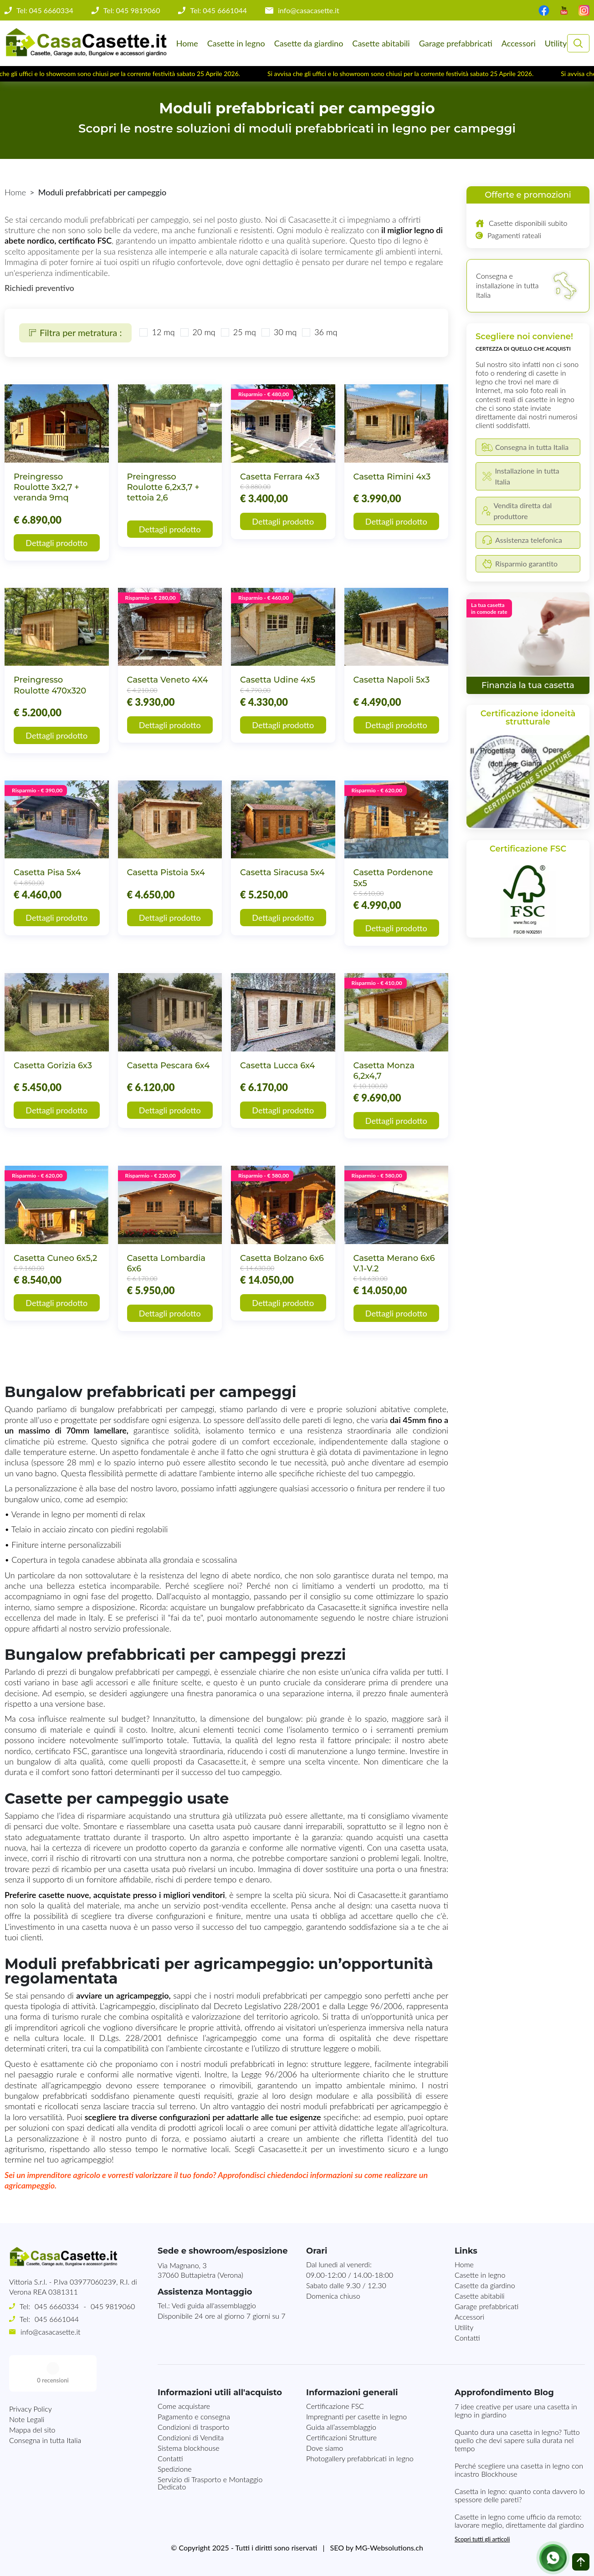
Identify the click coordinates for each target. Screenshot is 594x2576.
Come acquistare (184, 2406)
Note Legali (26, 2382)
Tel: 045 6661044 (218, 10)
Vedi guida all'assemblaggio (214, 2305)
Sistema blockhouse (189, 2447)
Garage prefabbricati (455, 43)
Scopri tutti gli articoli (482, 2539)
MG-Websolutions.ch (389, 2547)
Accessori (519, 43)
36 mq (325, 332)
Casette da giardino (308, 43)
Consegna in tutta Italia (45, 2403)
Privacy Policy (30, 2372)
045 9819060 (113, 2306)
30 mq (285, 332)
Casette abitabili (381, 43)
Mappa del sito (32, 2393)
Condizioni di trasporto (193, 2427)
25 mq (244, 332)
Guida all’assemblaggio (341, 2427)
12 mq (163, 332)
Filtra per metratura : (75, 332)
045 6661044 (57, 2319)
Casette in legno (236, 43)
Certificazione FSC (335, 2406)
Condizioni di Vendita (191, 2437)
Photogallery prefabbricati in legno (360, 2458)
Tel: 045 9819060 (131, 10)
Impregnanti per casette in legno (356, 2416)
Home (187, 43)
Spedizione (175, 2468)
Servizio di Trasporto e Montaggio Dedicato (210, 2483)
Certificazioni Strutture (341, 2437)
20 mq (204, 332)
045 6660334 (57, 2306)
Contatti (467, 2337)
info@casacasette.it (308, 10)
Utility (556, 43)
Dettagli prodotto (56, 543)
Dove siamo (324, 2447)
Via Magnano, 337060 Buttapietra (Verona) (200, 2270)
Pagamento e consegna (194, 2416)
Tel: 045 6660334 (44, 10)
